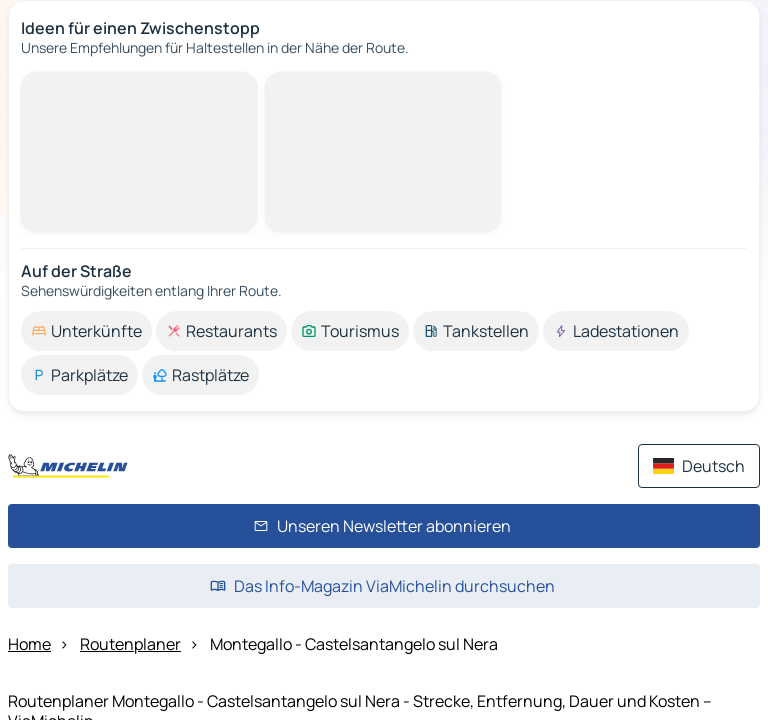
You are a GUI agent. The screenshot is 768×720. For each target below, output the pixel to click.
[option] (86, 331)
